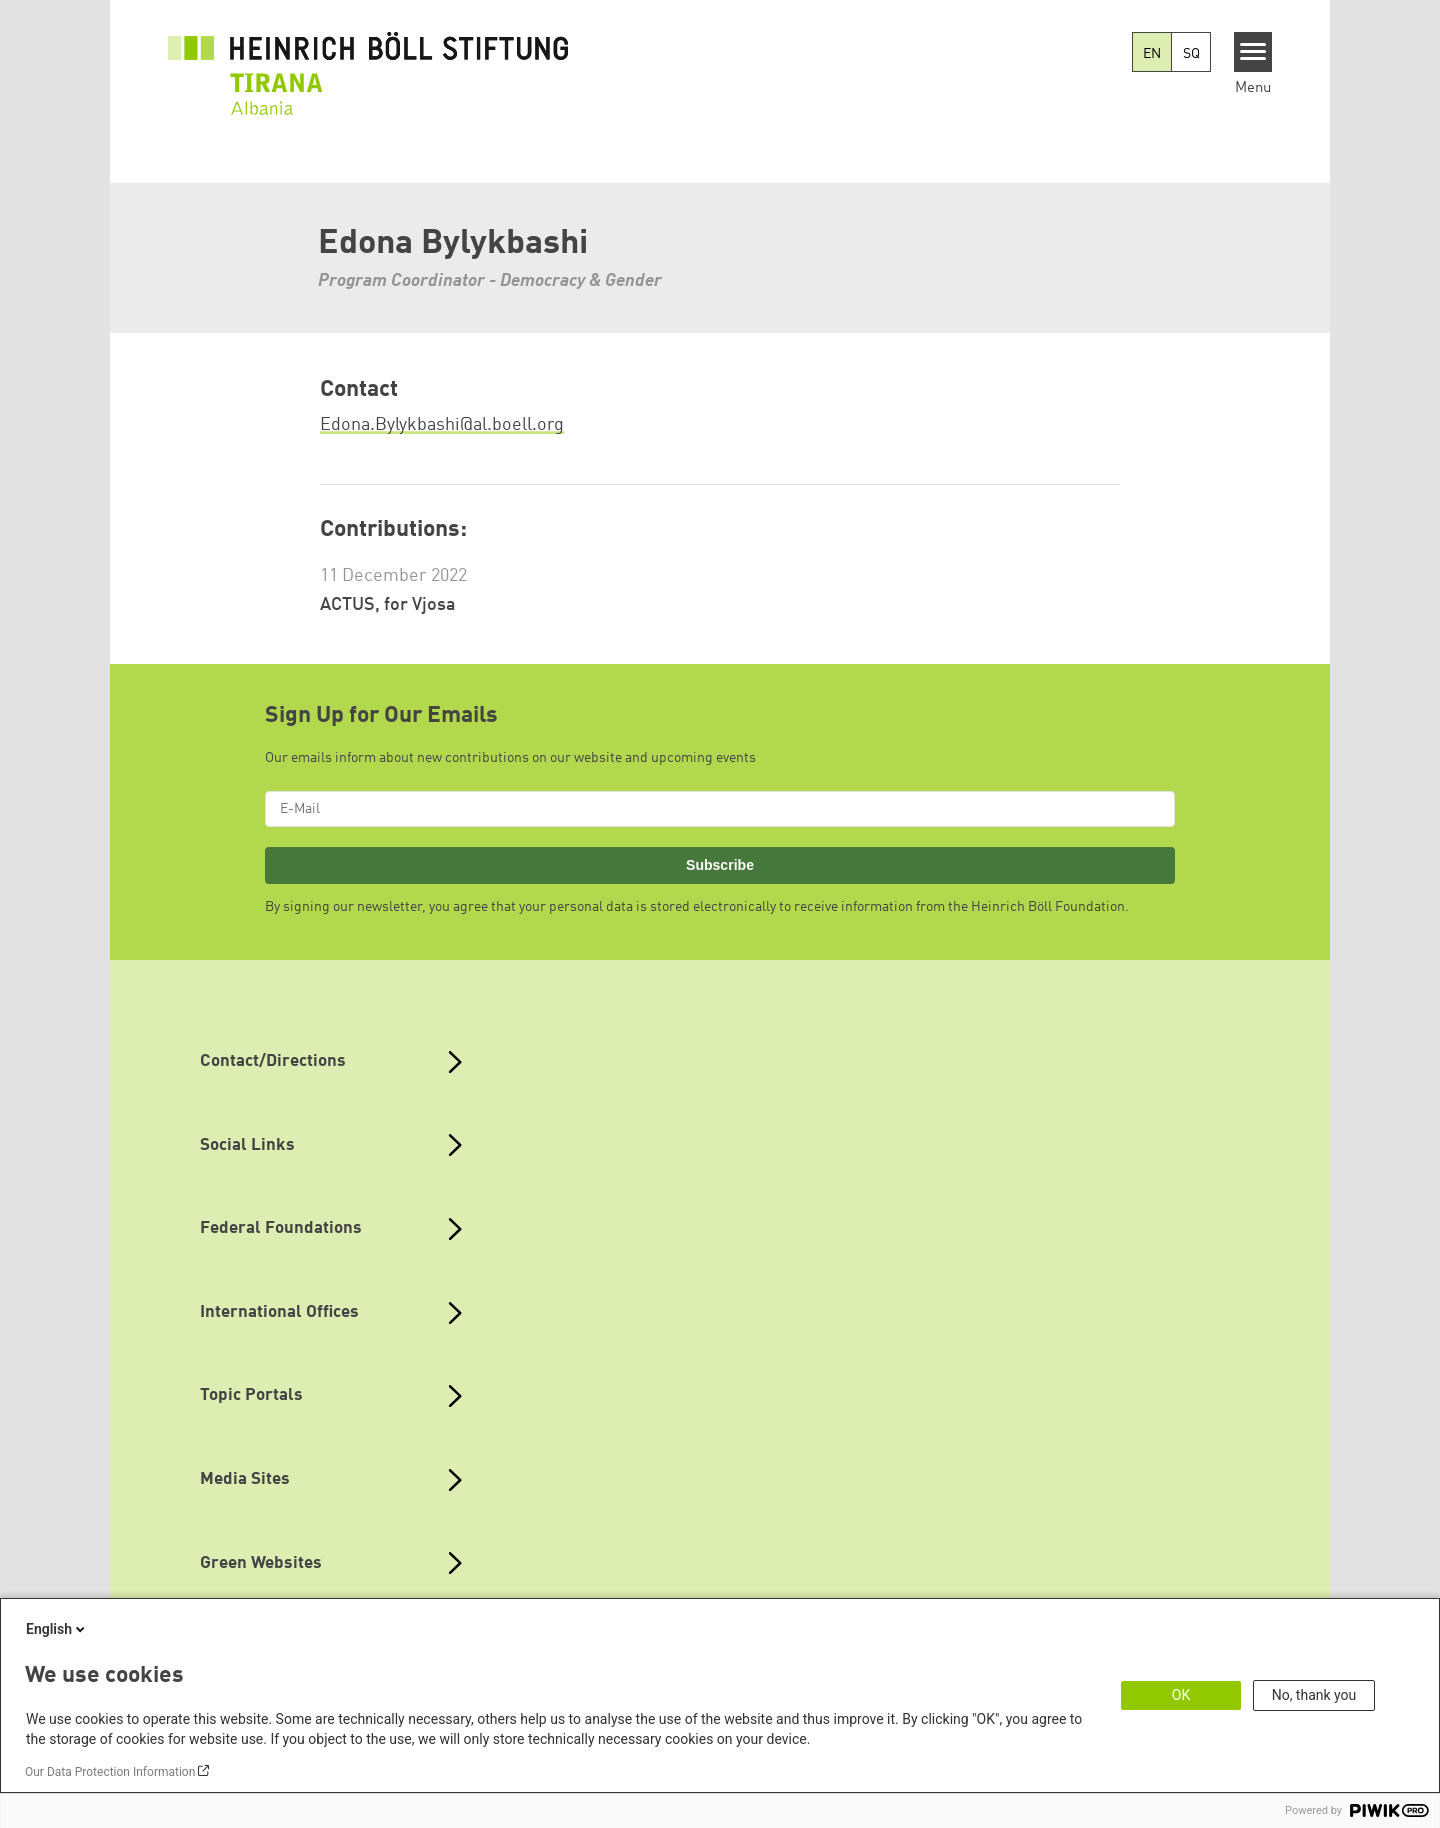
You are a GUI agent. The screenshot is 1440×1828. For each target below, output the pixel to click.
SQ (1191, 54)
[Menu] (1253, 52)
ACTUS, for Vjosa (388, 605)
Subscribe (720, 865)
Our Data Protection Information (110, 1772)
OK (1181, 1695)
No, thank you (1314, 1695)
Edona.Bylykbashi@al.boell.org (442, 425)
